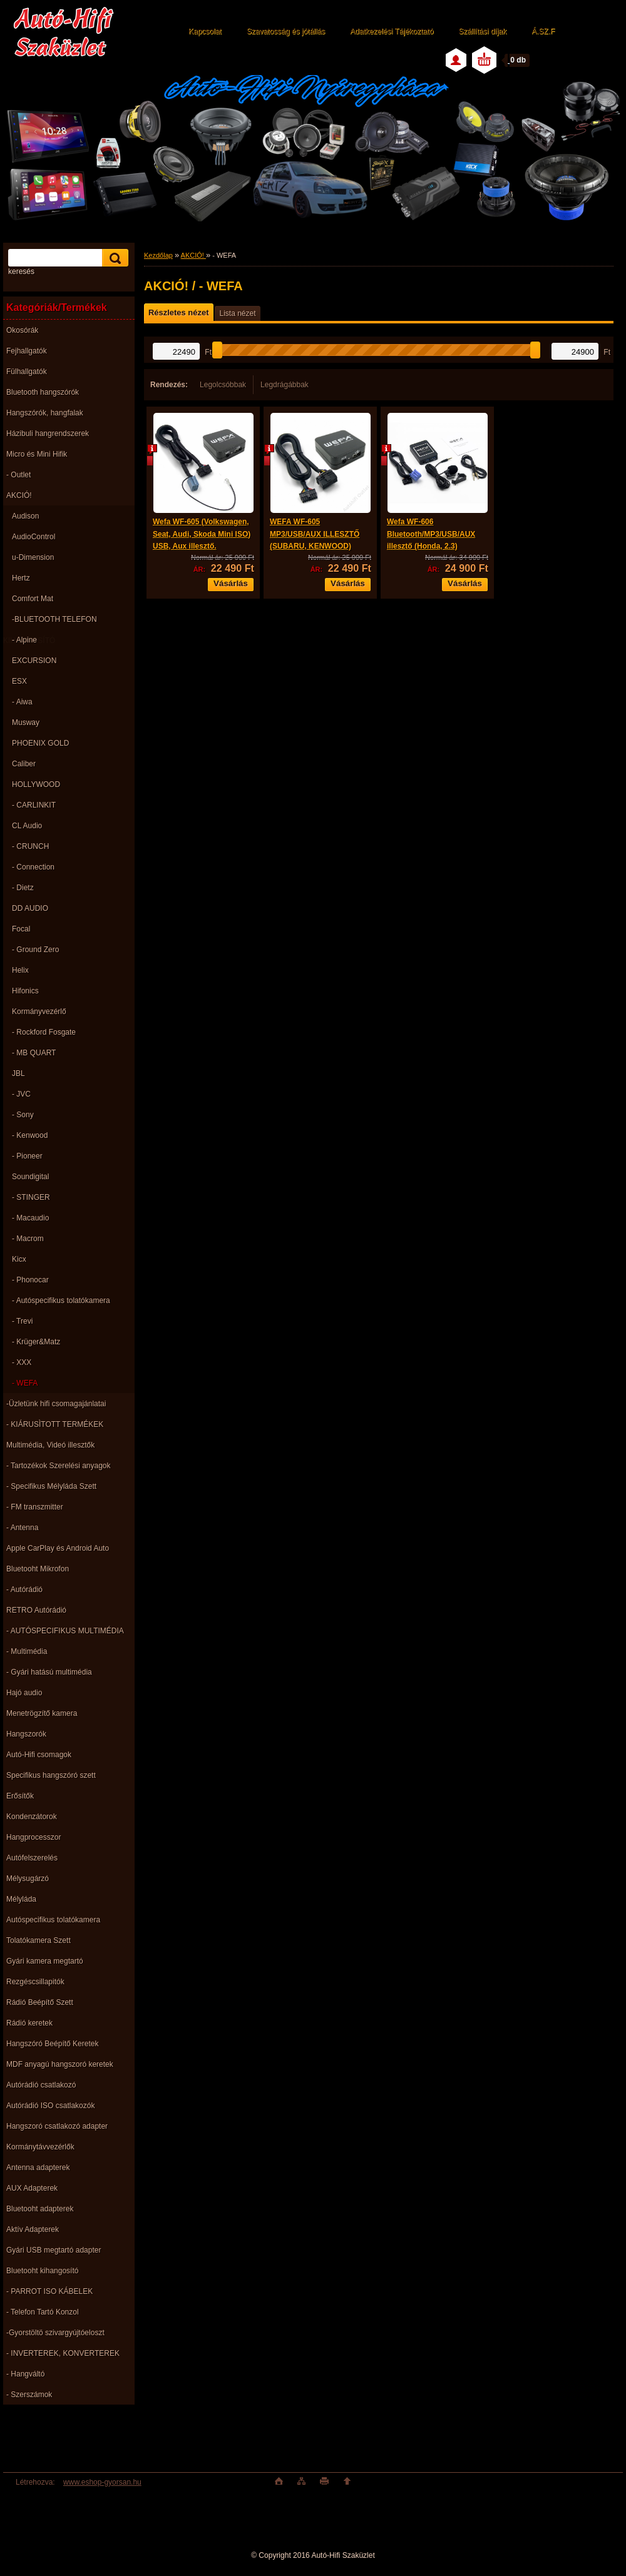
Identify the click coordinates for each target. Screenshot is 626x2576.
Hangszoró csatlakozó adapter (57, 2126)
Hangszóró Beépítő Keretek (52, 2043)
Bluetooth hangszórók (42, 392)
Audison (25, 516)
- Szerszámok (29, 2394)
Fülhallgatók (26, 371)
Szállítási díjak (482, 31)
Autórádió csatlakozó (41, 2085)
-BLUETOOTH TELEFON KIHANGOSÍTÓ (50, 622)
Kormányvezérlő (39, 1011)
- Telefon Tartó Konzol (42, 2312)
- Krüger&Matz (36, 1341)
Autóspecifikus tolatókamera (53, 1919)
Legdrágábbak (284, 384)
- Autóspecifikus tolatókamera (61, 1300)
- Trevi (22, 1321)
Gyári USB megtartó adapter (53, 2250)
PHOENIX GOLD (40, 743)
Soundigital (30, 1176)
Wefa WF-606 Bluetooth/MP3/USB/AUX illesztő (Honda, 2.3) (431, 533)
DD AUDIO (30, 908)
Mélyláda (21, 1899)
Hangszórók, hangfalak (44, 412)
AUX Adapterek (32, 2188)
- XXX (21, 1362)
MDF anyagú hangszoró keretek (59, 2064)
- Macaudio (30, 1218)
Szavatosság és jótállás (286, 31)
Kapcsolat (205, 31)
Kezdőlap (158, 255)
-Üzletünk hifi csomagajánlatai (56, 1403)
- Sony (23, 1114)
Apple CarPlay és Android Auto (57, 1548)
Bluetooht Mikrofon (37, 1568)
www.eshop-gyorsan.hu (102, 2482)
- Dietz (23, 887)
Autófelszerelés (32, 1857)
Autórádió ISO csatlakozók (50, 2105)
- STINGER (31, 1197)
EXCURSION (34, 660)
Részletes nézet (178, 312)
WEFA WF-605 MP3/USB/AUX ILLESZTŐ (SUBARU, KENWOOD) (314, 533)
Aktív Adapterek (32, 2229)
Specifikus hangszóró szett (51, 1775)
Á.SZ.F (543, 31)
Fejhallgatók (26, 351)
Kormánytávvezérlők (40, 2146)
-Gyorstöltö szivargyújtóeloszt (55, 2332)
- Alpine (24, 640)
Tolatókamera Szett (38, 1940)
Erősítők (20, 1796)
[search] (113, 258)
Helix (20, 970)
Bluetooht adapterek (39, 2208)
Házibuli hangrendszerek (47, 433)
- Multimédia (26, 1651)
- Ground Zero (35, 949)
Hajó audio (24, 1692)
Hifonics (25, 990)
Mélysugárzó (27, 1878)
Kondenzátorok (31, 1816)
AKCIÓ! (19, 495)
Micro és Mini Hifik (36, 454)
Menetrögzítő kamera (41, 1713)
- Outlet (18, 474)
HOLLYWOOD (36, 784)
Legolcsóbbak (223, 384)
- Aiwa (22, 701)
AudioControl (33, 536)
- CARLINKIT (34, 805)
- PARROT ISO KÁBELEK (49, 2291)
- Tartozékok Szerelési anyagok (58, 1465)
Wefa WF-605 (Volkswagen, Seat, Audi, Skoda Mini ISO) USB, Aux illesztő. (201, 533)
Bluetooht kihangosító (42, 2270)
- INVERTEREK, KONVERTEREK (63, 2353)
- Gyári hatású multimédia (49, 1672)
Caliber (24, 763)
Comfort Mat (32, 598)
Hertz (21, 578)
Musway (25, 722)
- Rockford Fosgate (44, 1032)
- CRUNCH (30, 846)
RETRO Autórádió (36, 1610)
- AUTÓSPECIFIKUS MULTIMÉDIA (65, 1630)
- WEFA (25, 1383)
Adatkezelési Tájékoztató (391, 31)
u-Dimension (33, 557)
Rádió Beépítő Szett (39, 2002)
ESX (19, 681)
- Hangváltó (25, 2374)
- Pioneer (27, 1156)
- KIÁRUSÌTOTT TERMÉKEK (54, 1424)
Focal (21, 929)
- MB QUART (34, 1052)
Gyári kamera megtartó (44, 1961)
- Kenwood (30, 1135)
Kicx (19, 1259)
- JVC (21, 1094)
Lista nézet (237, 313)
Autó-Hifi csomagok (38, 1754)
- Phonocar (30, 1279)
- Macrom (28, 1238)
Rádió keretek (29, 2023)
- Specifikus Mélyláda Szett (51, 1486)
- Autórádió (24, 1589)
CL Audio (27, 825)
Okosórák (22, 330)
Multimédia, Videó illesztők (50, 1445)
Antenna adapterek (37, 2167)
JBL (18, 1073)
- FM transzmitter (34, 1507)
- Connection (33, 867)
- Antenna (22, 1527)
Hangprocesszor (33, 1837)
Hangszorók (26, 1734)
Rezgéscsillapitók (35, 1981)
